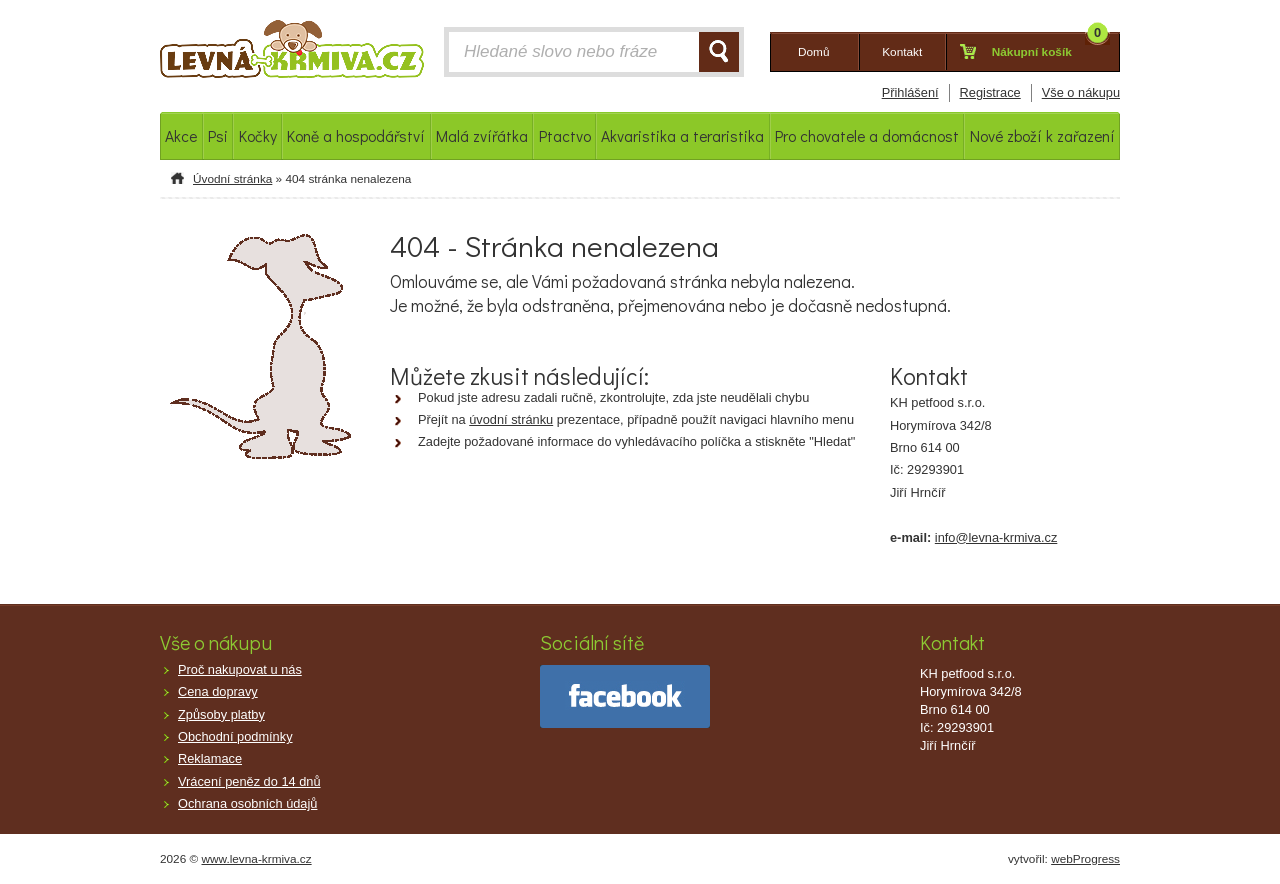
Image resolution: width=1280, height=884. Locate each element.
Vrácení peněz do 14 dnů (249, 781)
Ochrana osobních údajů (247, 803)
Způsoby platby (221, 714)
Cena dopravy (218, 691)
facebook (625, 696)
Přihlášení (910, 92)
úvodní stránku (511, 419)
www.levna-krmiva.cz (257, 859)
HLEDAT (719, 52)
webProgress (1085, 859)
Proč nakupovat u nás (240, 669)
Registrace (990, 92)
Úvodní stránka (232, 179)
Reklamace (210, 758)
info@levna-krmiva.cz (996, 537)
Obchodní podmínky (235, 736)
